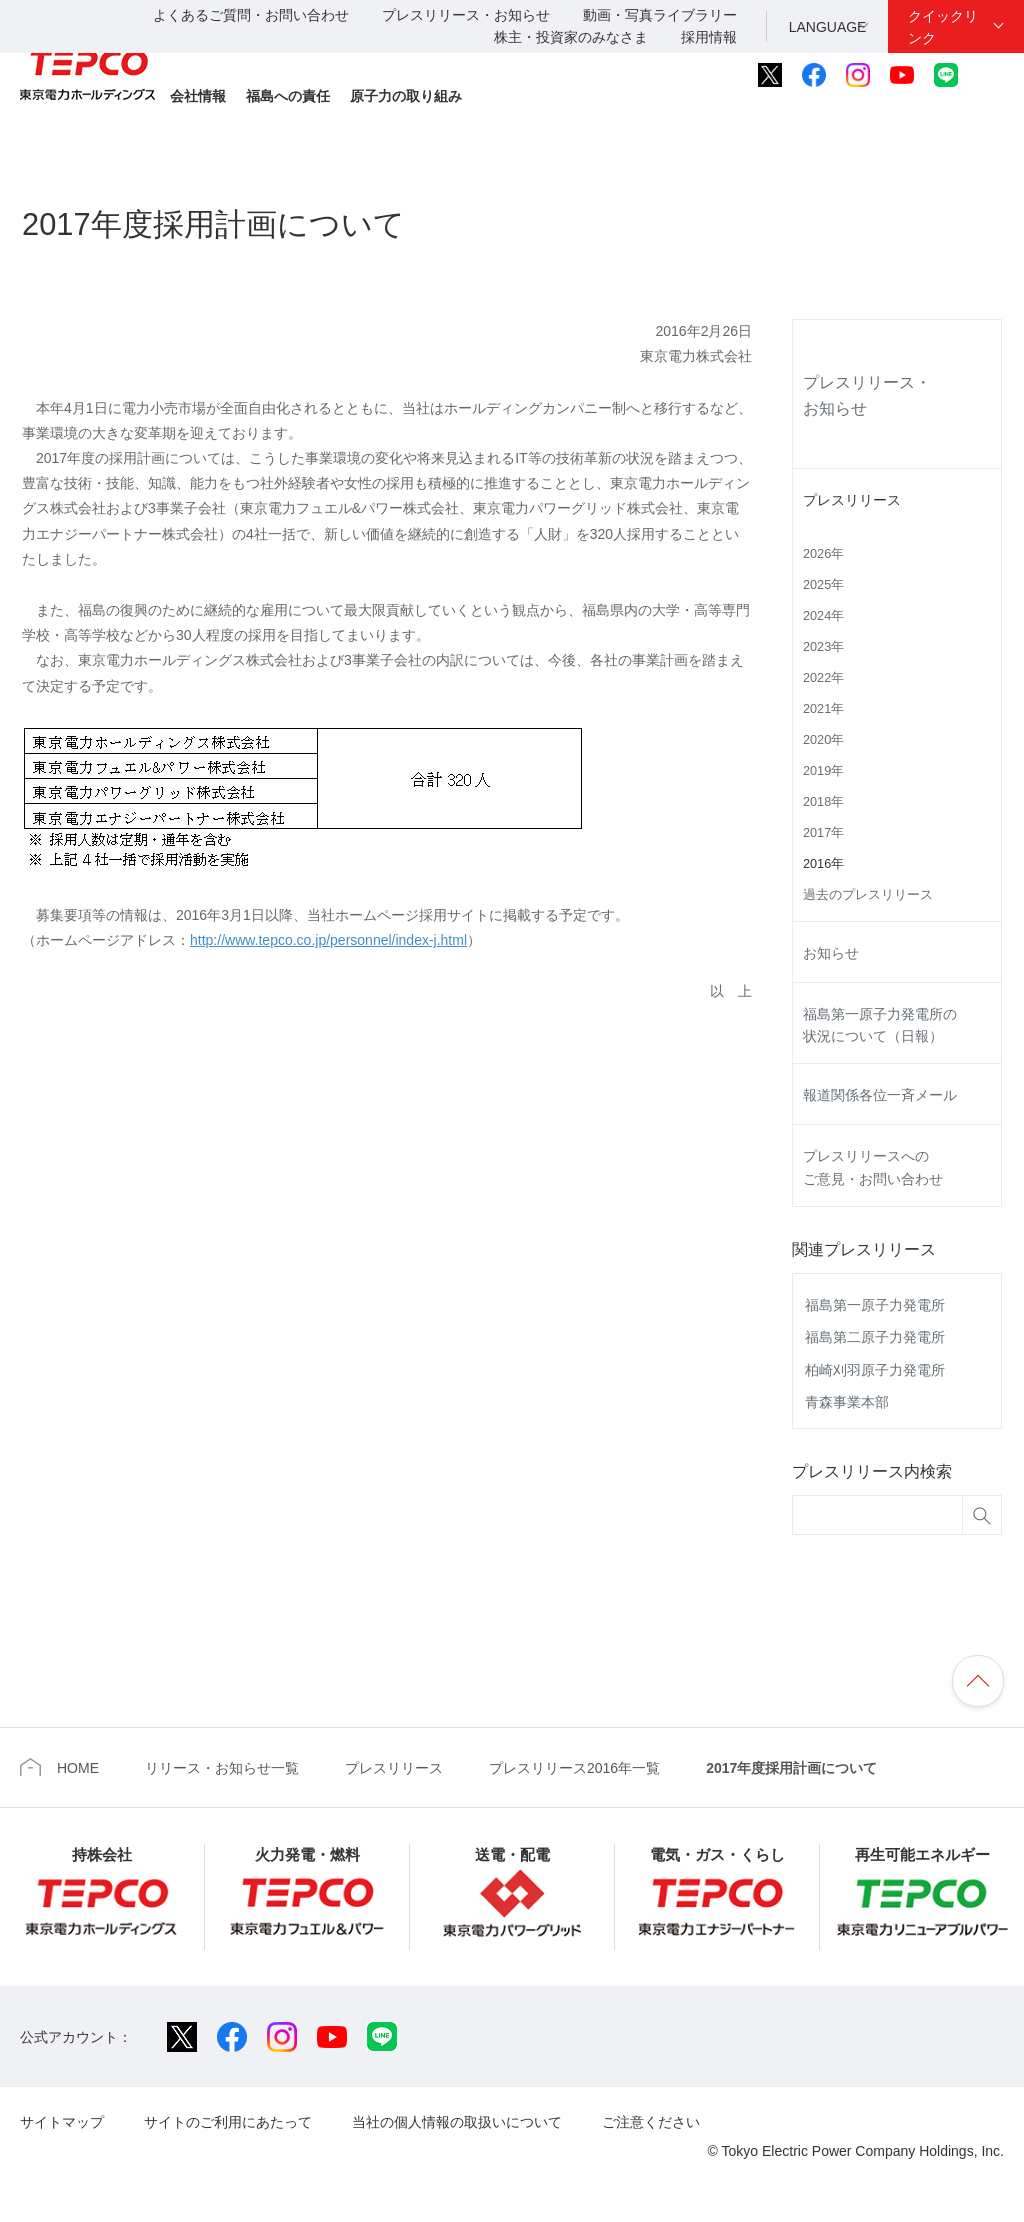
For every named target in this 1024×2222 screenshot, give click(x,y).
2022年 (823, 678)
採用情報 (709, 37)
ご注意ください (651, 2122)
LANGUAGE (828, 27)
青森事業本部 (847, 1402)
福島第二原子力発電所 (875, 1337)
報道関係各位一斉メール (880, 1095)
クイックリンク (943, 27)
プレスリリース (852, 500)
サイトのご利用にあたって (228, 2122)
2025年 (823, 585)
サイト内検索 (991, 75)
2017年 (823, 833)
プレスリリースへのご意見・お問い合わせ (873, 1167)
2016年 (823, 864)
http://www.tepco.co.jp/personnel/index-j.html (328, 940)
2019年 (823, 771)
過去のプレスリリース (868, 895)
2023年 (823, 647)
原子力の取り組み (406, 96)
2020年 (823, 740)
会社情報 (198, 96)
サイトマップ (62, 2122)
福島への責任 (288, 96)
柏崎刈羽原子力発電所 (875, 1370)
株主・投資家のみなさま (571, 37)
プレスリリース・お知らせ (466, 15)
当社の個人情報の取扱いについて (457, 2122)
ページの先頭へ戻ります (978, 1681)
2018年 (823, 802)
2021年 (823, 709)
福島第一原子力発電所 (875, 1305)
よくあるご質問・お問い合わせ (251, 15)
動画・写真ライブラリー (660, 15)
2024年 (823, 616)
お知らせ (831, 953)
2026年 (823, 554)
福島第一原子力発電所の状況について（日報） (880, 1025)
